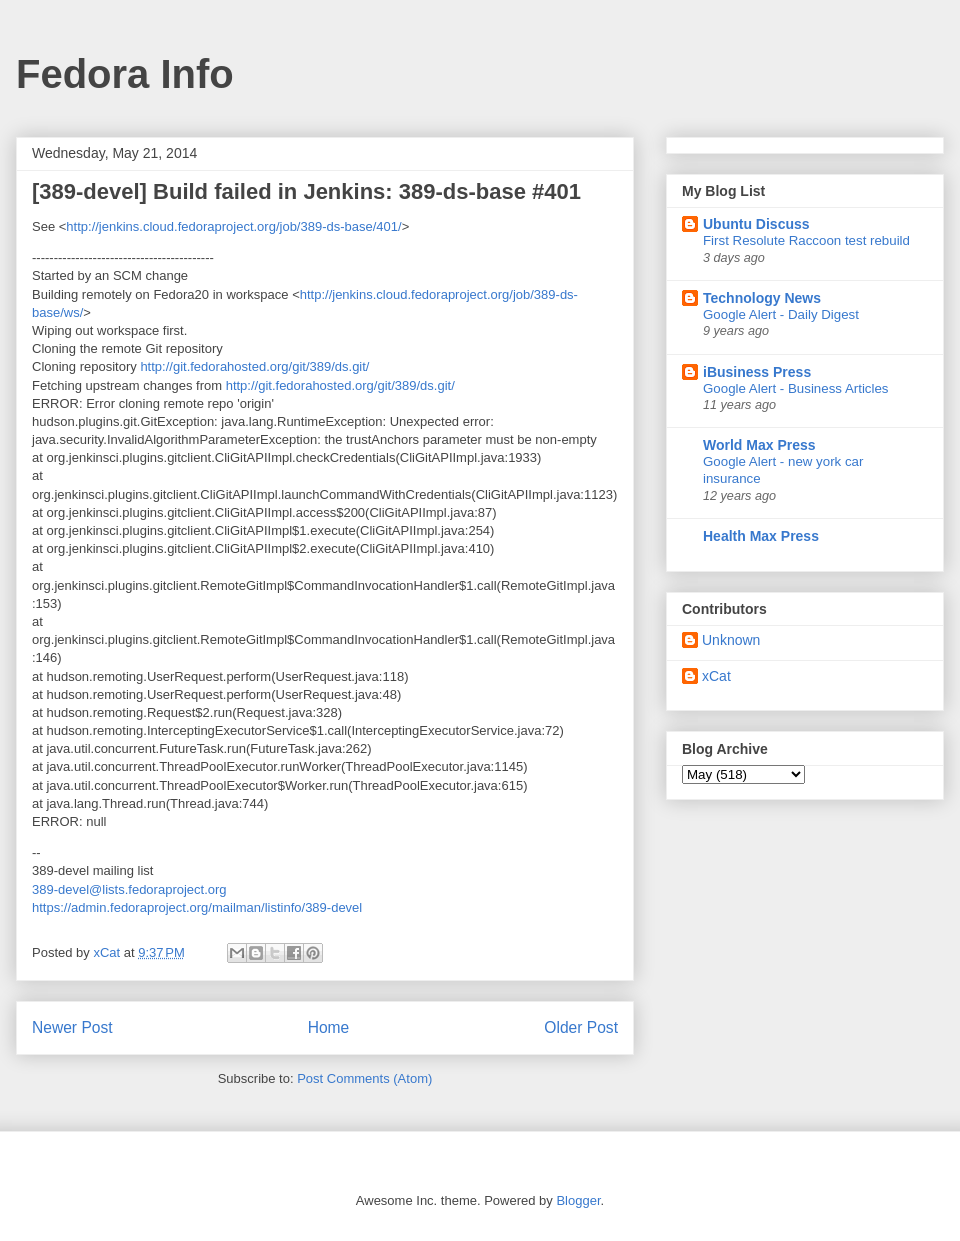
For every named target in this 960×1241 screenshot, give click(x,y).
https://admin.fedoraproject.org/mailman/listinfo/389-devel (197, 907)
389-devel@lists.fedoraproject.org (129, 889)
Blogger (578, 1200)
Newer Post (72, 1027)
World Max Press (759, 445)
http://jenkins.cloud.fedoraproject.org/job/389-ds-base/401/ (233, 226)
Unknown (731, 640)
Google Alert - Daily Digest (781, 314)
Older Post (581, 1027)
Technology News (762, 298)
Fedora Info (125, 74)
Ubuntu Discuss (756, 224)
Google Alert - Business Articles (796, 388)
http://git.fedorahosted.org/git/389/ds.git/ (254, 366)
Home (329, 1027)
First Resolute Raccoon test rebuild (806, 240)
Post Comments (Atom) (364, 1078)
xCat (716, 676)
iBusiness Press (757, 372)
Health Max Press (761, 536)
